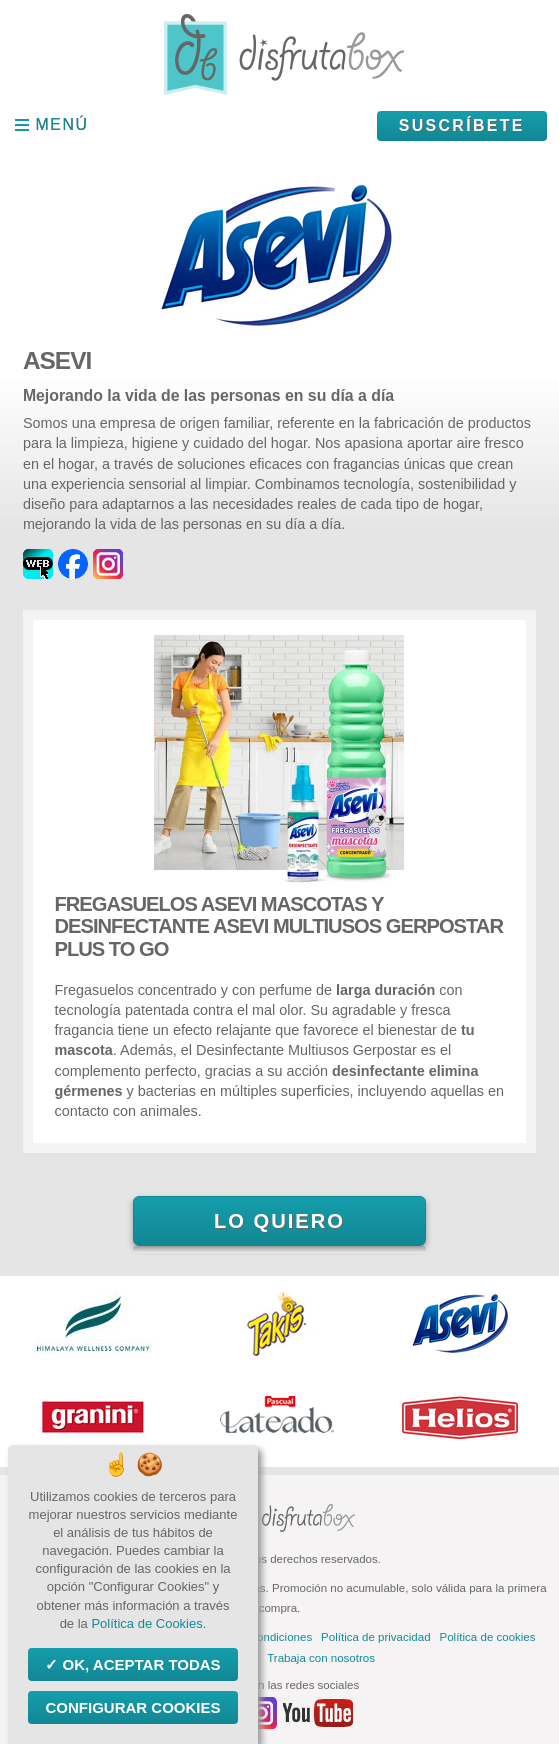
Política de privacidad (375, 1637)
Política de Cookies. (148, 1623)
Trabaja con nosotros (321, 1658)
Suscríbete (462, 125)
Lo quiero (279, 1221)
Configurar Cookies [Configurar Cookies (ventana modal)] (132, 1707)
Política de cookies (488, 1637)
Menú (62, 124)
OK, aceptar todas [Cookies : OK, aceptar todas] (139, 1664)
